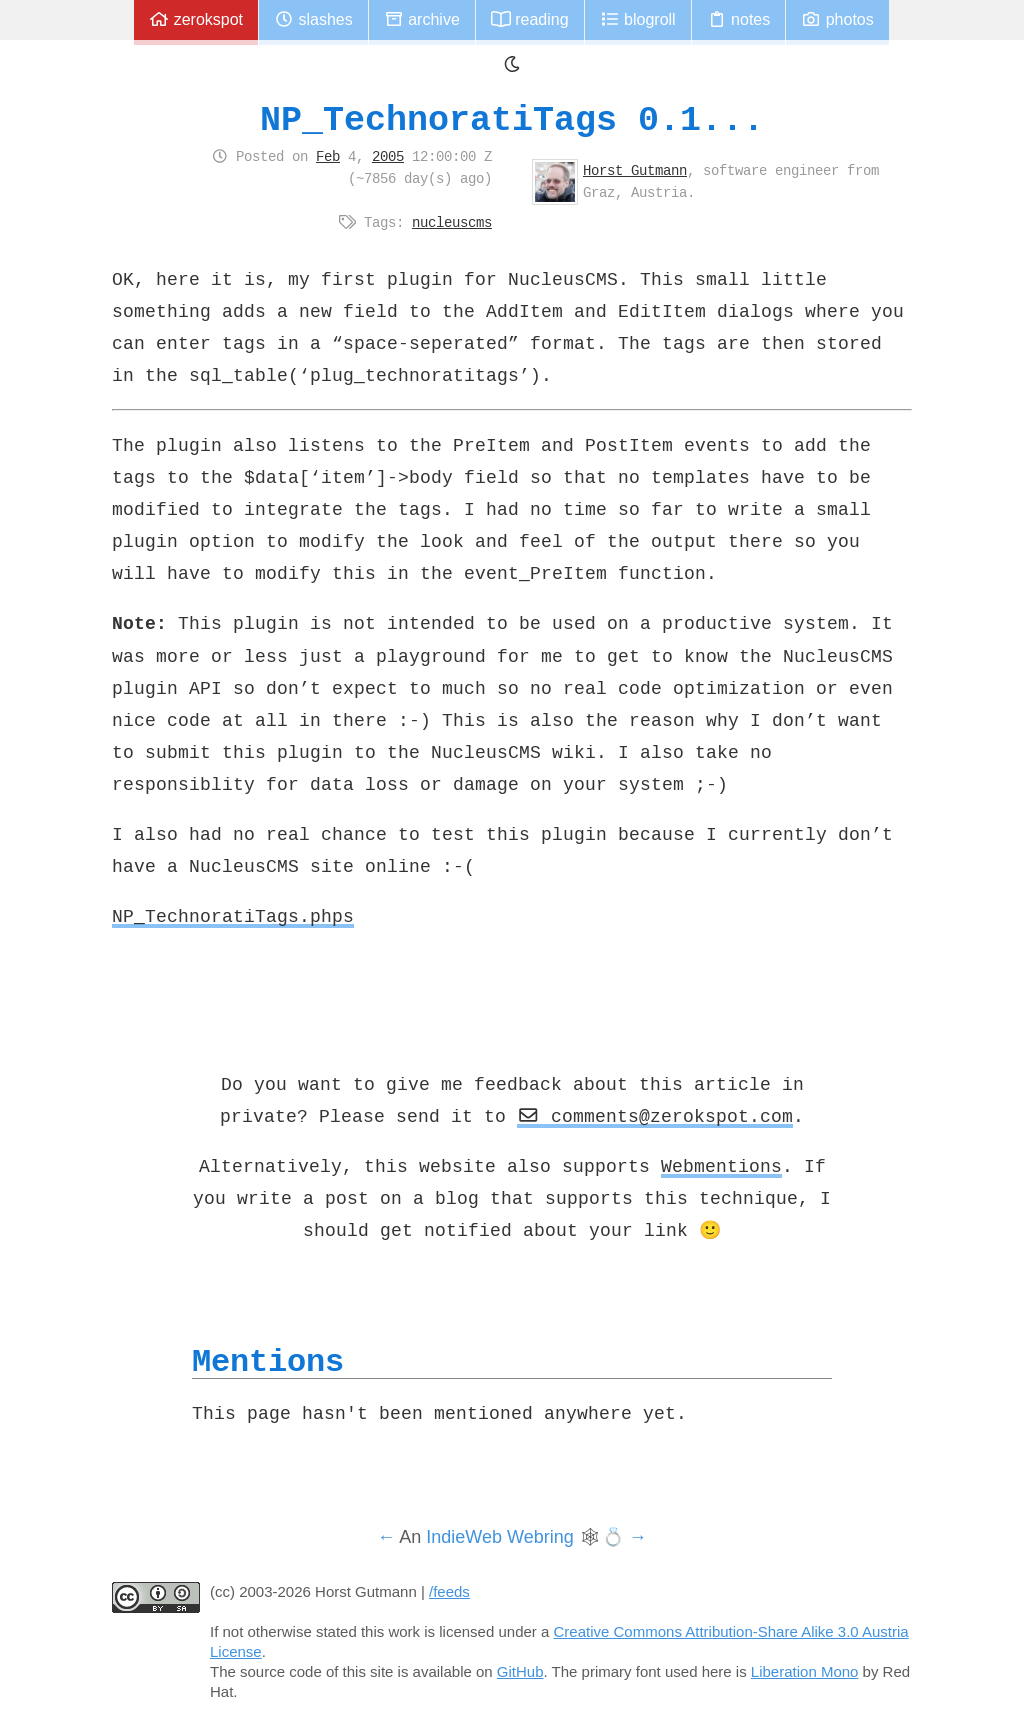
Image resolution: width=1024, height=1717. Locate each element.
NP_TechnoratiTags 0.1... (512, 119)
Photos (837, 19)
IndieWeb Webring (499, 1537)
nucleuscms (452, 222)
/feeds (449, 1591)
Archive (422, 19)
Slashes (313, 19)
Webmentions (721, 1166)
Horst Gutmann (635, 170)
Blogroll (638, 19)
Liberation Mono (805, 1671)
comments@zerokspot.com (655, 1116)
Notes (739, 19)
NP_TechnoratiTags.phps (233, 916)
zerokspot (196, 19)
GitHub (520, 1671)
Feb (328, 156)
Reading (530, 19)
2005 (388, 156)
